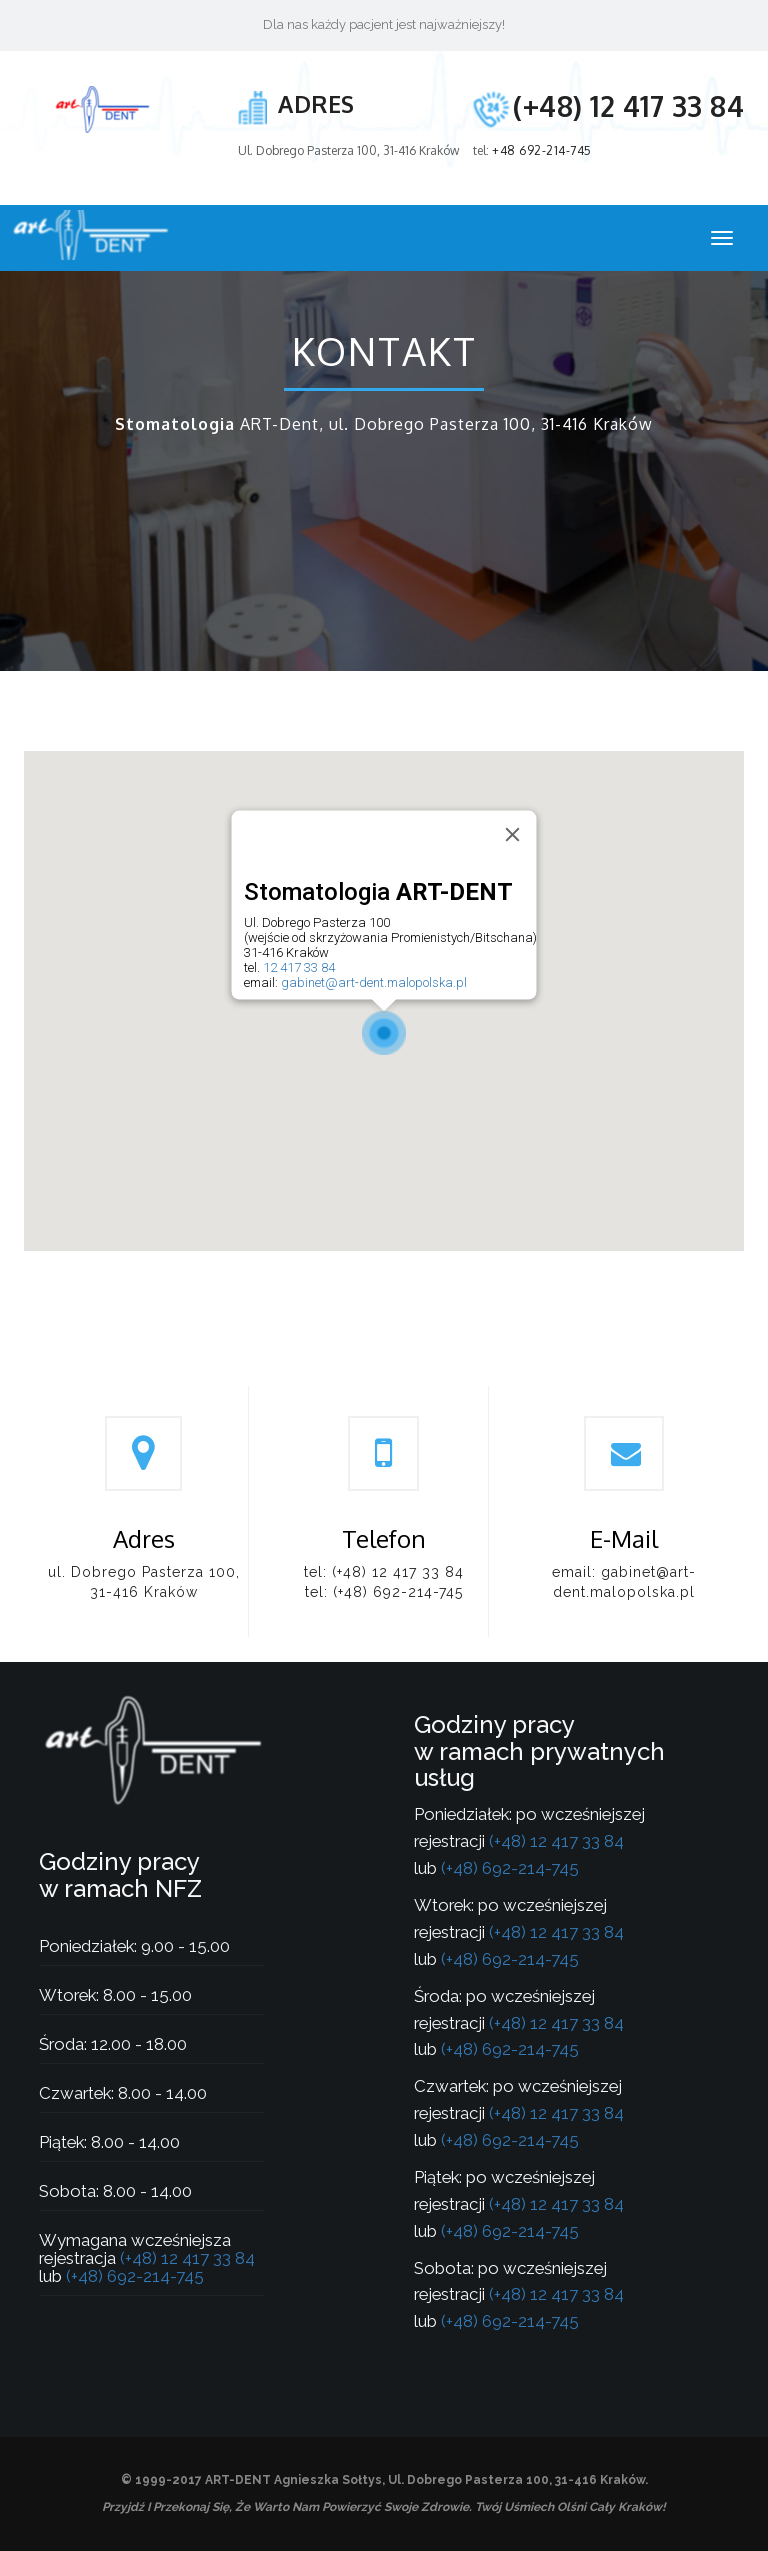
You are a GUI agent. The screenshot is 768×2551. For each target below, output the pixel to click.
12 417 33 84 (299, 967)
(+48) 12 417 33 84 (628, 106)
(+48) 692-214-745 (398, 1592)
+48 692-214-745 (542, 150)
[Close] (513, 834)
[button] (384, 1033)
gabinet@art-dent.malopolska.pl (374, 982)
